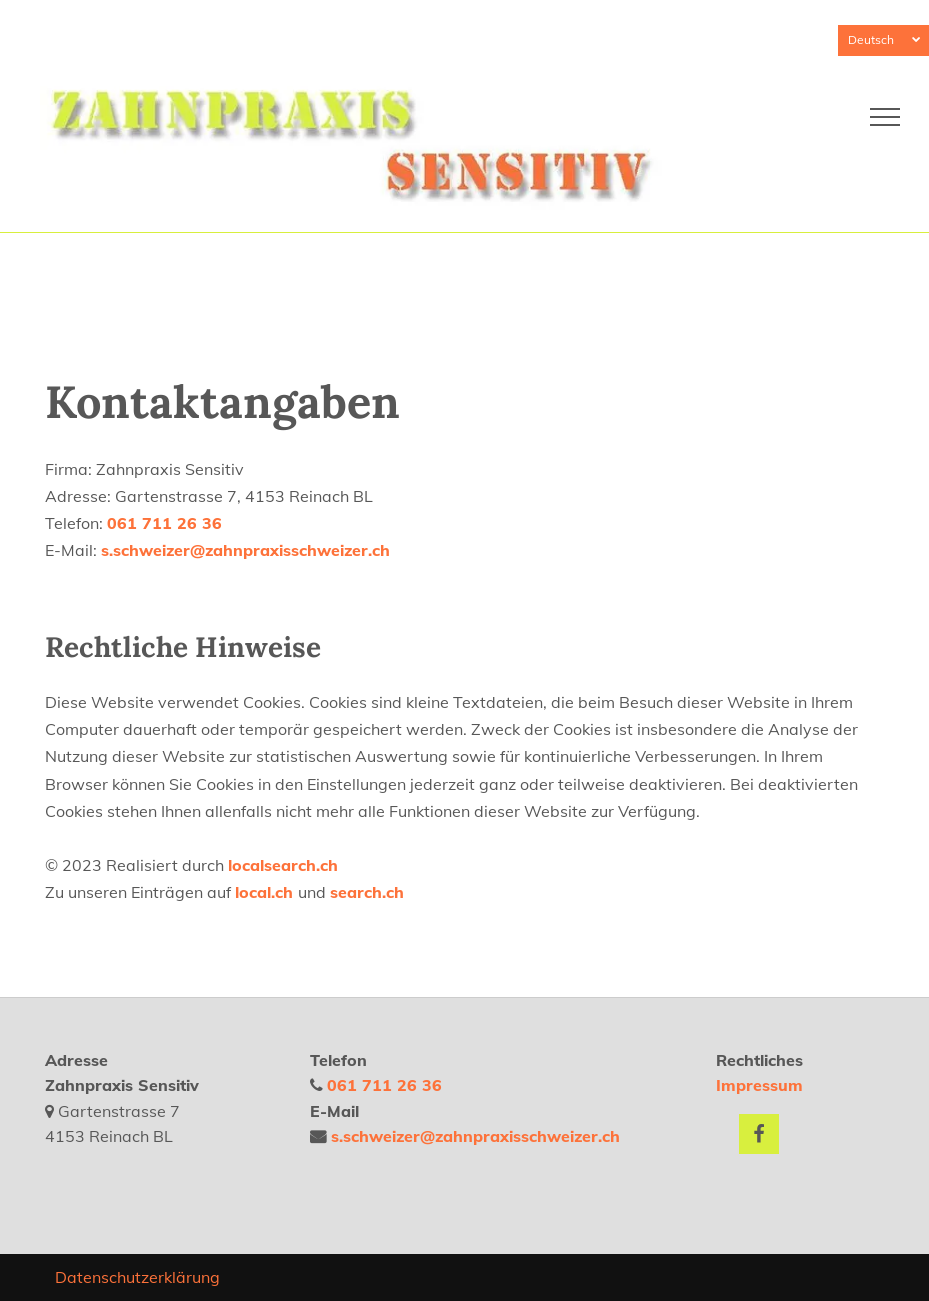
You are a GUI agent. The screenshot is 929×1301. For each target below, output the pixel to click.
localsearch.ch (283, 865)
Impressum (759, 1085)
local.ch (266, 892)
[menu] (885, 117)
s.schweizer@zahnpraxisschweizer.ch (245, 550)
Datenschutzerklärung (137, 1277)
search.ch (367, 892)
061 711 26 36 (164, 523)
